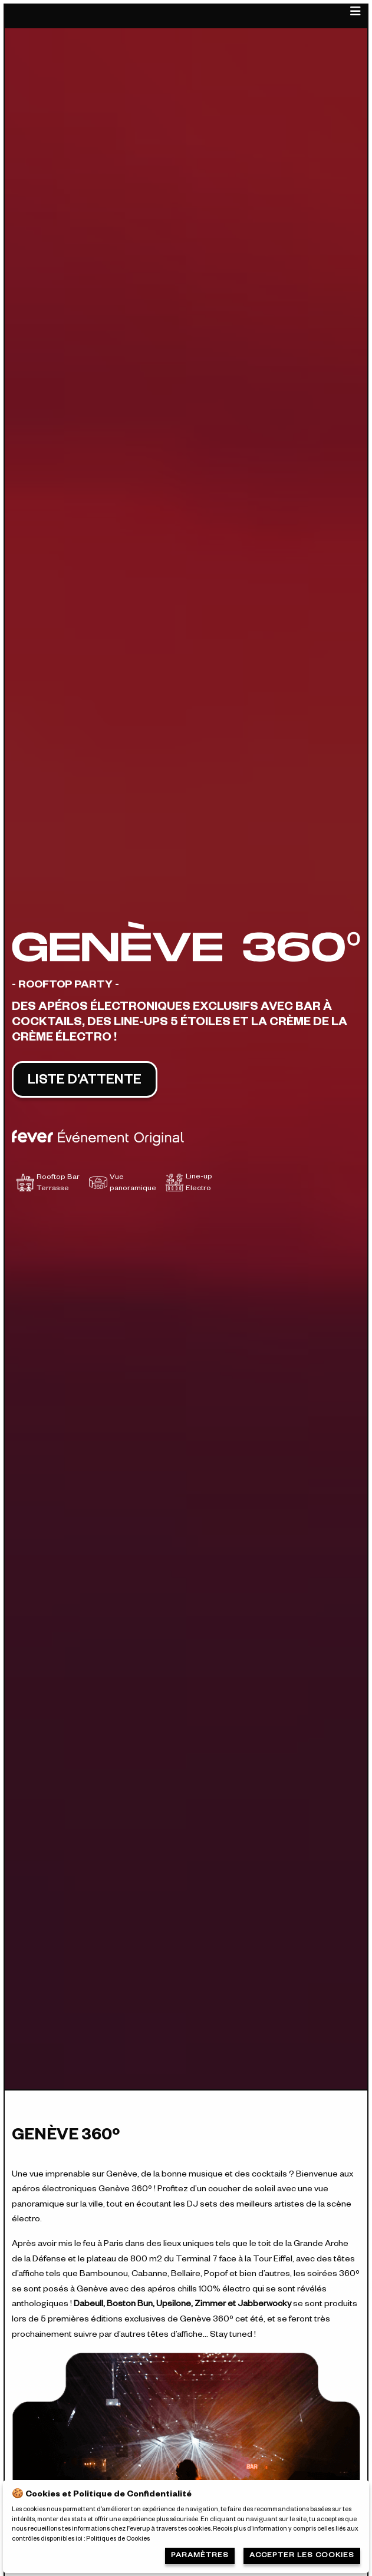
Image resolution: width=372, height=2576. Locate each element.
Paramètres (200, 2556)
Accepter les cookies (301, 2556)
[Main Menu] (355, 15)
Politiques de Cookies (118, 2539)
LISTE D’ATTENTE (84, 1082)
